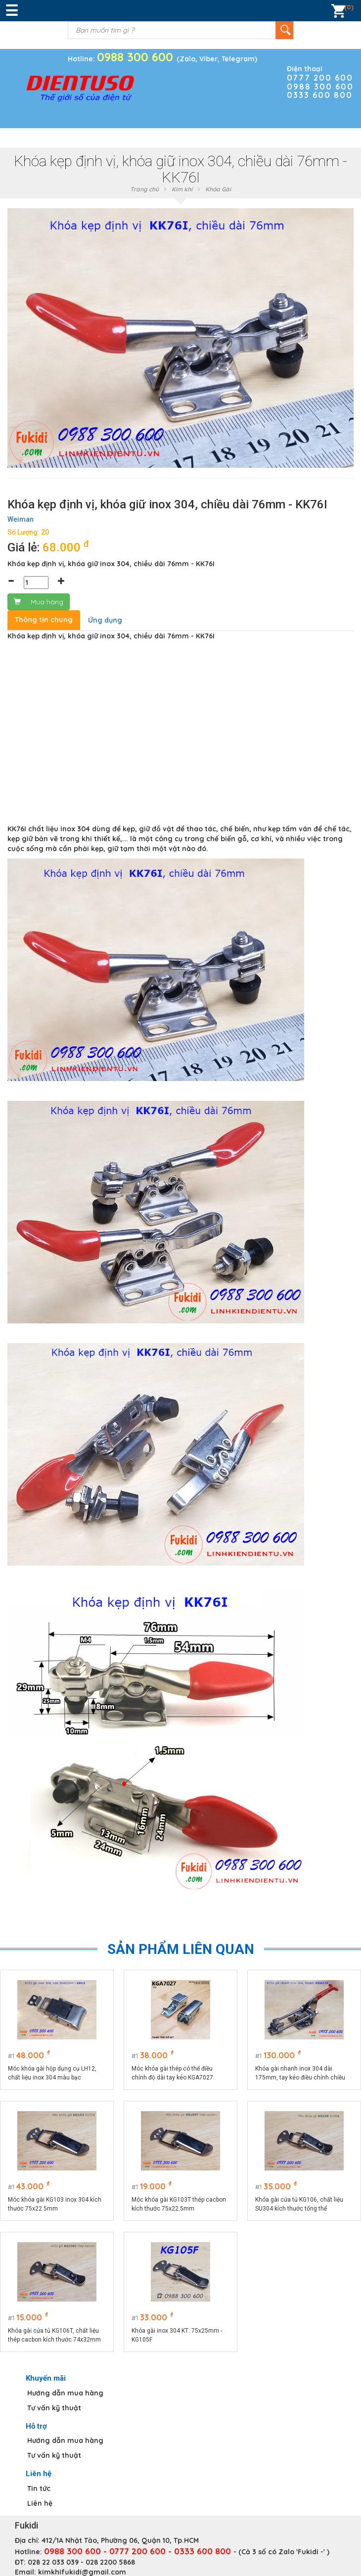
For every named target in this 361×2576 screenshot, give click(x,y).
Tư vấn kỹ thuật (54, 2407)
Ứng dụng (105, 620)
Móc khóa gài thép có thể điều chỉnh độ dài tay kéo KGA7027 (172, 2073)
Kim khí (182, 189)
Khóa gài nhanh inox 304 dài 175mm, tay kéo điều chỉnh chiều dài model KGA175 (300, 2073)
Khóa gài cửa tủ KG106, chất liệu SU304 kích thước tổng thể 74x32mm (299, 2204)
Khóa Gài (218, 189)
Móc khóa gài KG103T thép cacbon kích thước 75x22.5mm (179, 2204)
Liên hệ (39, 2503)
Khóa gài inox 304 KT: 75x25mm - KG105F (177, 2335)
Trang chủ (144, 189)
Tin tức (38, 2488)
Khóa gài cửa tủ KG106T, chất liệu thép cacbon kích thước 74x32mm (54, 2335)
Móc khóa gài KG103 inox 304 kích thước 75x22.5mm (54, 2204)
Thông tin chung (44, 619)
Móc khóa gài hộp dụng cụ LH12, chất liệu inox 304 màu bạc (52, 2073)
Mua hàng (38, 601)
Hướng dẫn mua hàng (65, 2393)
